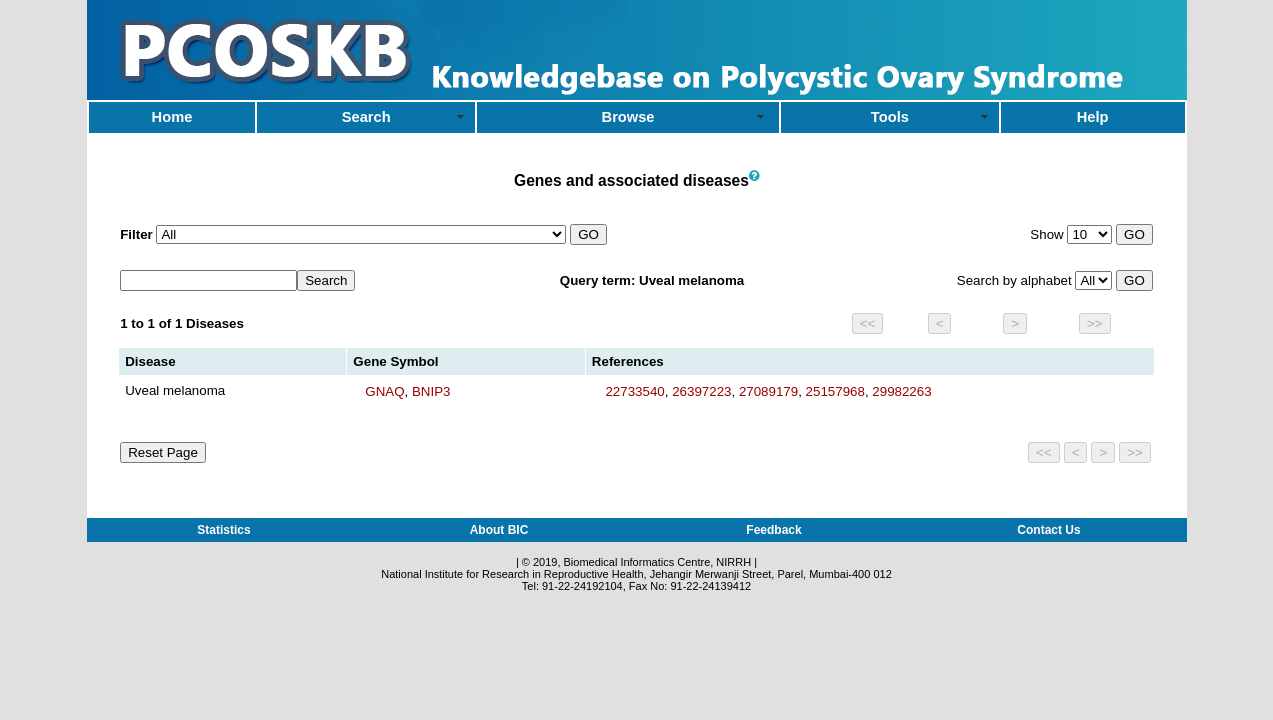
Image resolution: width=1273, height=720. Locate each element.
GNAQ (384, 391)
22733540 (634, 391)
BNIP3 (431, 391)
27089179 (768, 391)
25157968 (835, 391)
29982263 (901, 391)
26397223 (701, 391)
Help (1093, 117)
